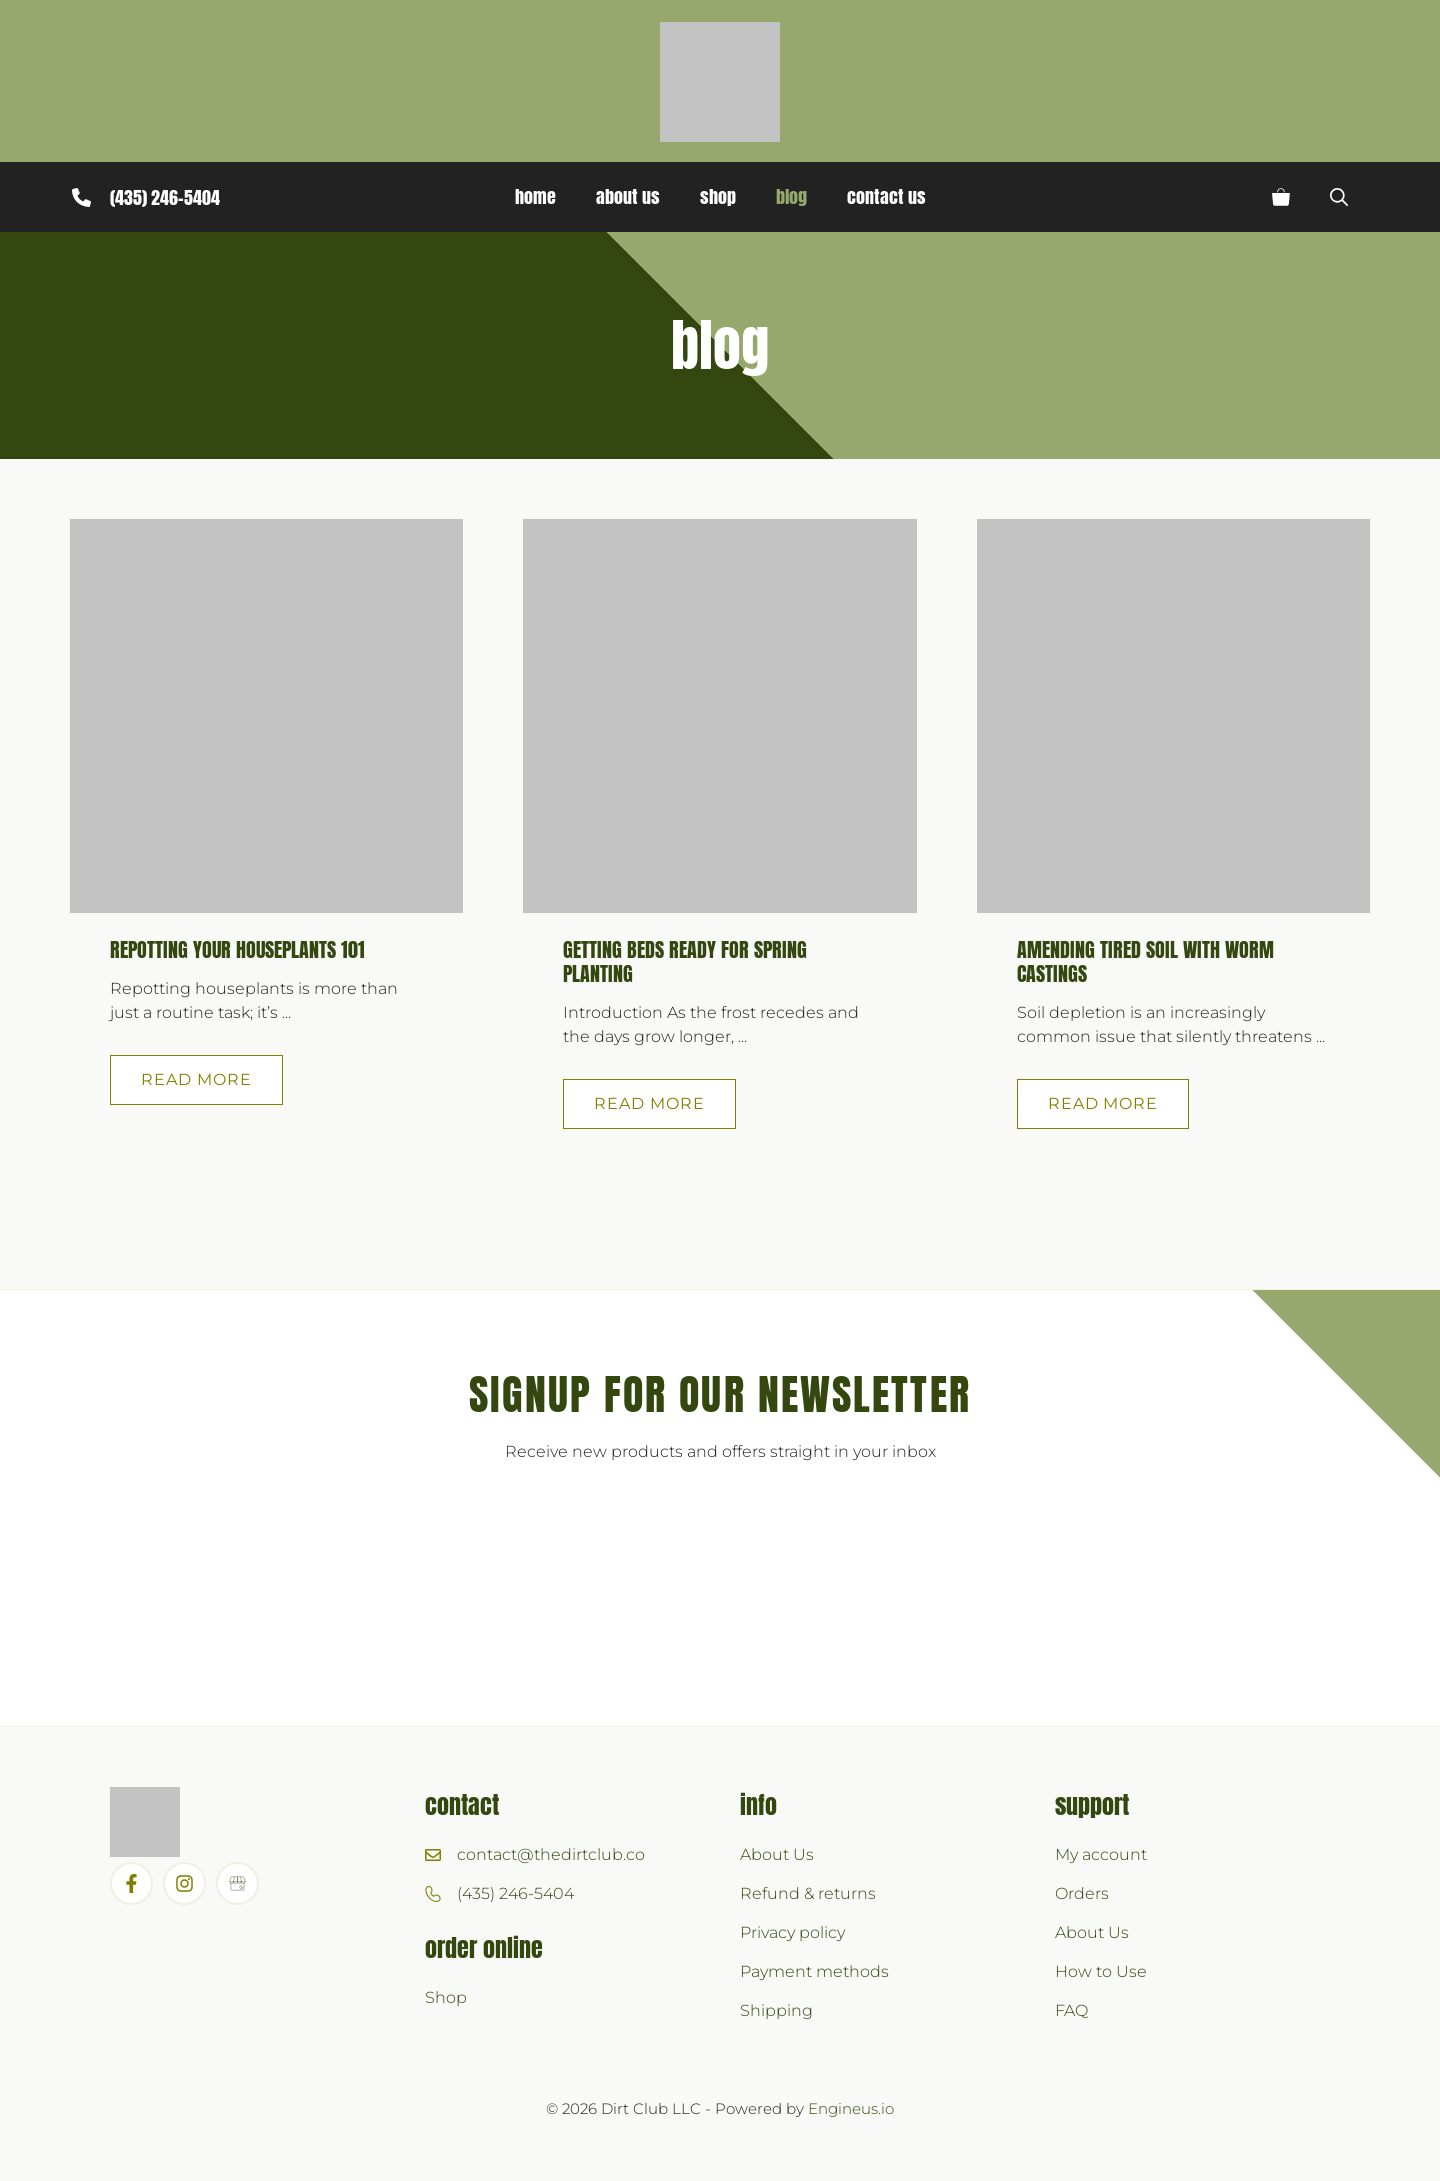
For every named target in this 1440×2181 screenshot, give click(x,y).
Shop (718, 196)
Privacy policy (792, 1932)
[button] (1339, 197)
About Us (628, 196)
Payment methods (814, 1971)
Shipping (776, 2010)
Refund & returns (808, 1893)
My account (1101, 1854)
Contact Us (886, 196)
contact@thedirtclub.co (551, 1854)
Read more (196, 1079)
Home (535, 196)
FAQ (1071, 2010)
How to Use (1101, 1971)
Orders (1082, 1893)
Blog (791, 196)
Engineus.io (851, 2108)
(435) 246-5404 (165, 197)
